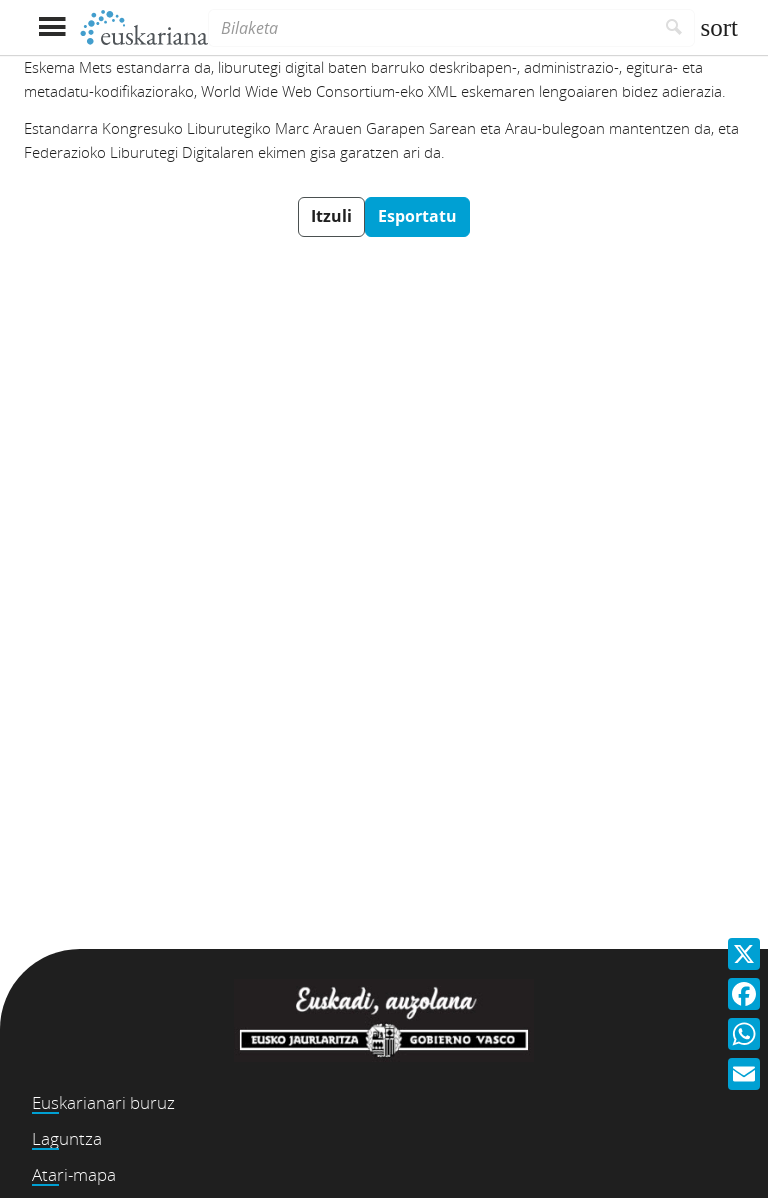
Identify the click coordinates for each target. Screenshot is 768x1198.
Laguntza (67, 1138)
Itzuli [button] (331, 216)
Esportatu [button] (417, 216)
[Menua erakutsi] (51, 27)
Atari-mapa (74, 1174)
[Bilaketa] (431, 28)
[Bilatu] (674, 28)
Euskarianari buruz (103, 1102)
